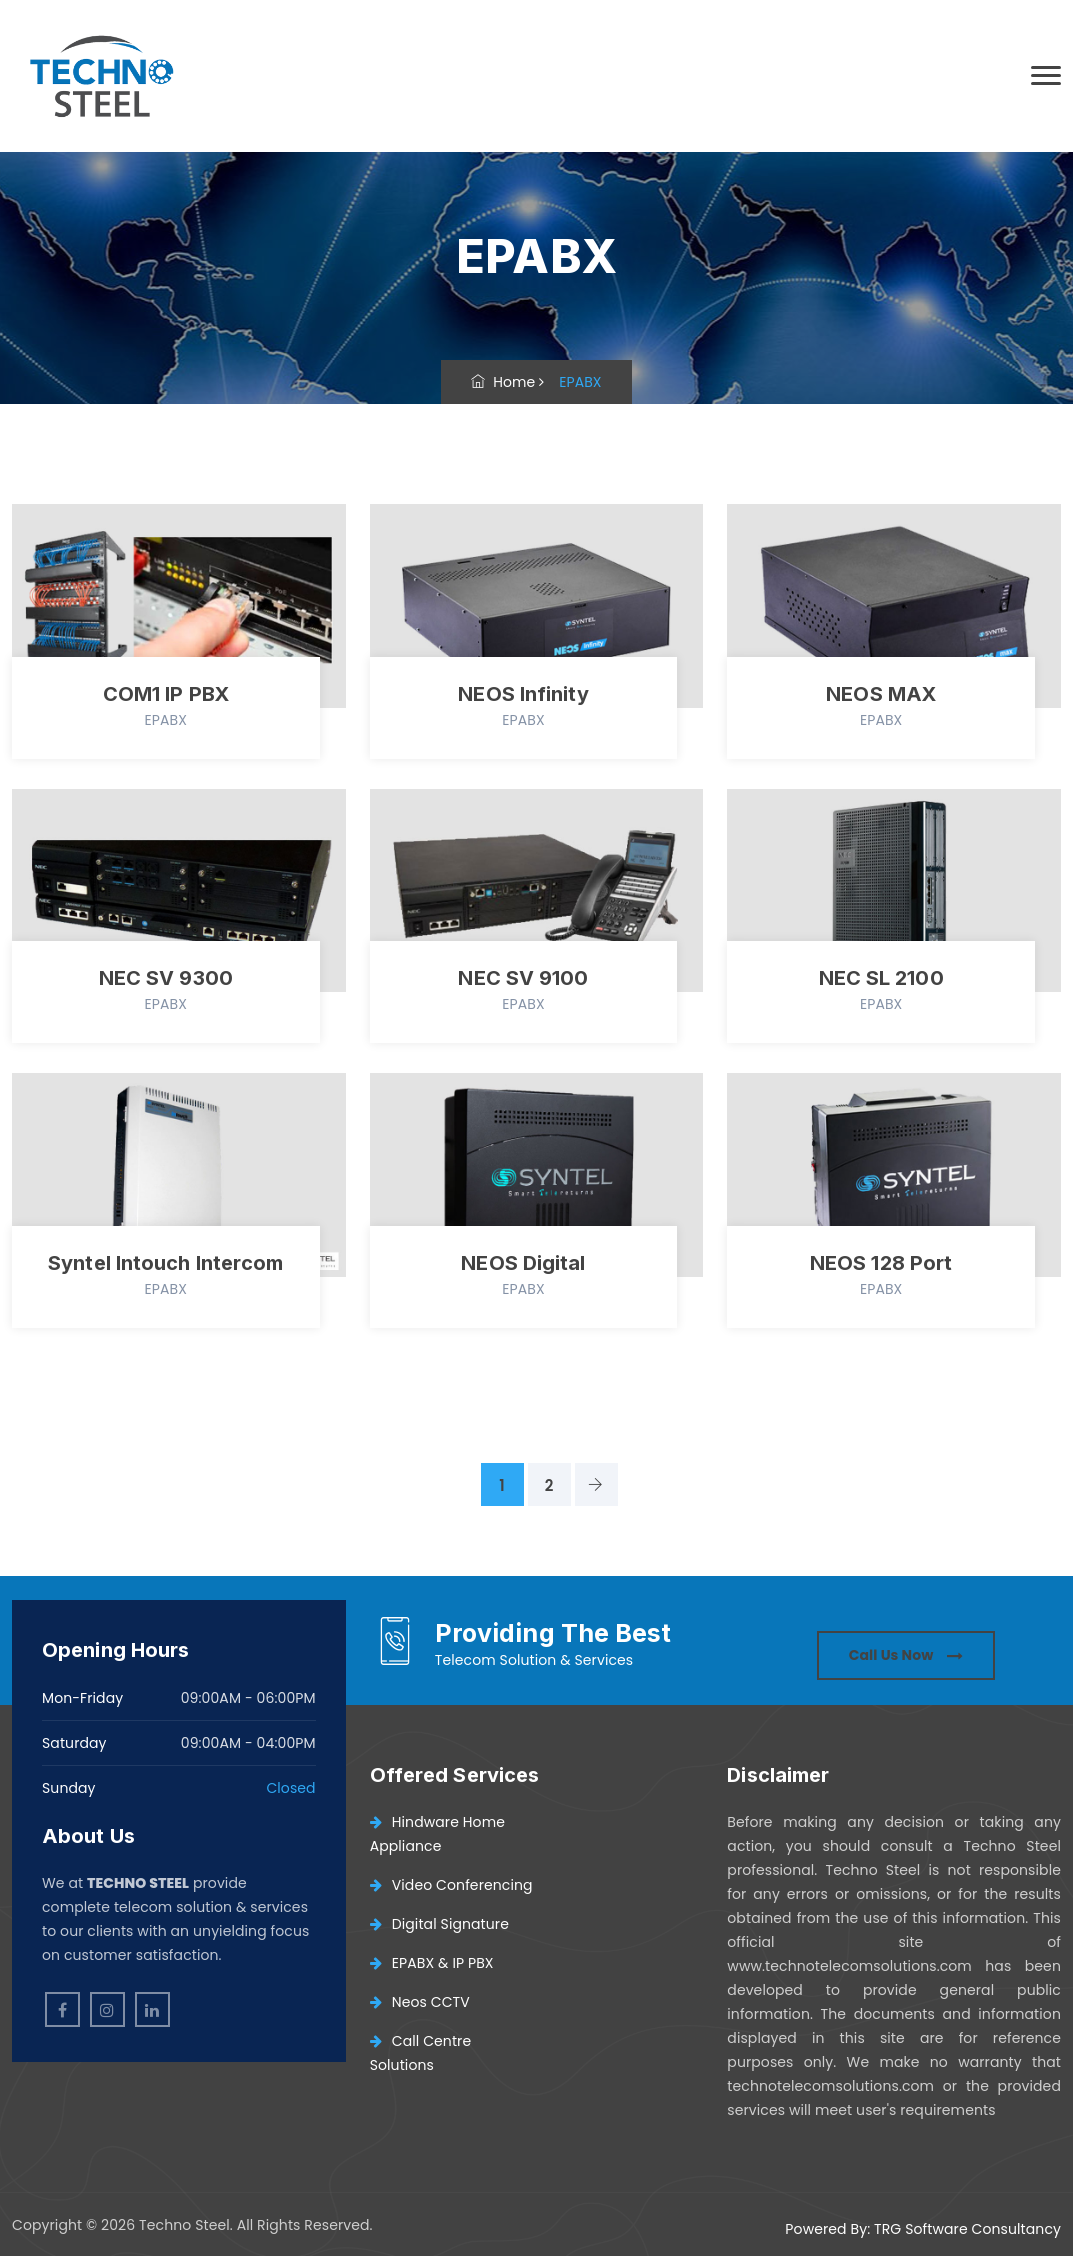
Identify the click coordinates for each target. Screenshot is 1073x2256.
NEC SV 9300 (166, 978)
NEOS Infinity (523, 694)
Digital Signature (439, 1924)
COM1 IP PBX (166, 694)
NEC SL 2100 (881, 978)
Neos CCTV (420, 2002)
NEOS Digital (523, 1263)
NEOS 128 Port (881, 1263)
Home (503, 382)
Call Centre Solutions (421, 2053)
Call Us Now (906, 1655)
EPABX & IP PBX (432, 1963)
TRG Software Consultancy (967, 2229)
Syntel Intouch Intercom (165, 1263)
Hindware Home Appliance (437, 1834)
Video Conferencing (451, 1885)
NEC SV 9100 (523, 978)
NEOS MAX (881, 694)
